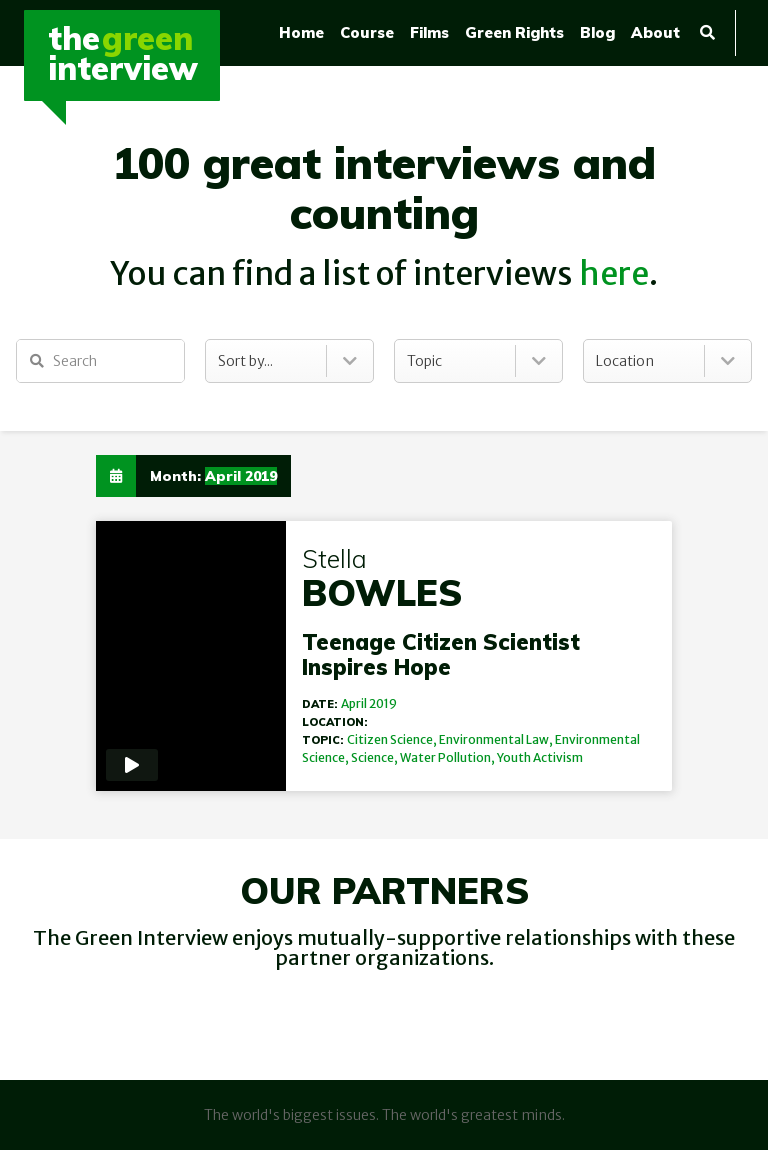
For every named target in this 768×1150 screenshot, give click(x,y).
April (354, 703)
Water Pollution (445, 757)
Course (367, 32)
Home (301, 32)
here (614, 274)
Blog (597, 32)
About (655, 32)
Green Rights (514, 32)
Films (429, 32)
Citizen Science (390, 739)
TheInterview (123, 53)
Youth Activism (540, 757)
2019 (383, 703)
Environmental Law (494, 739)
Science (372, 757)
